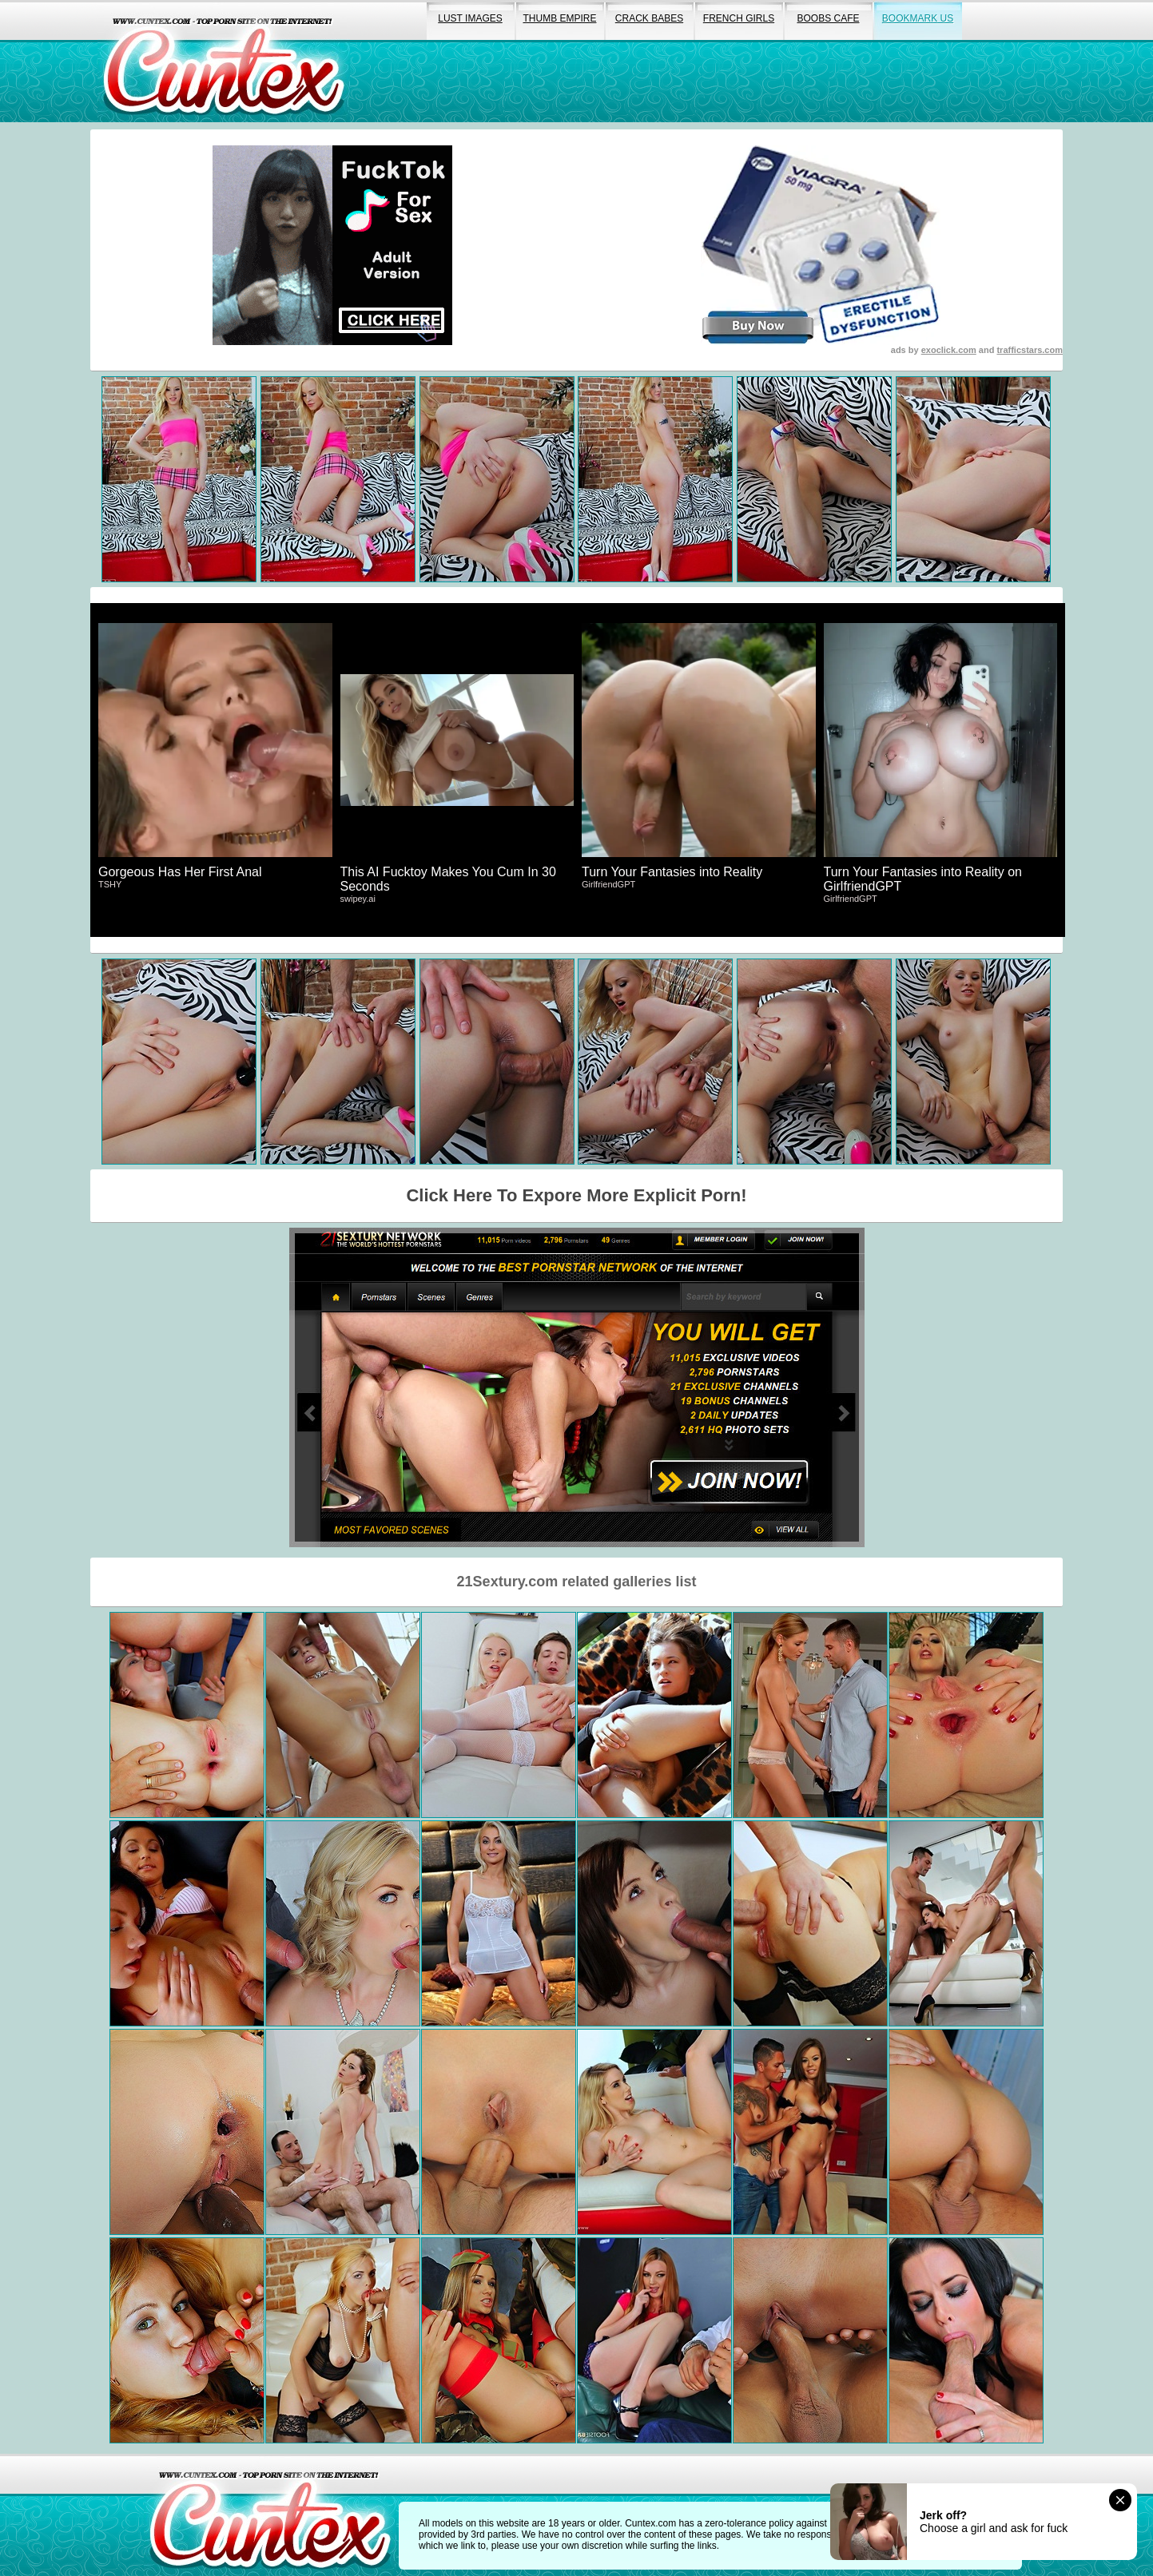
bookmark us (917, 18)
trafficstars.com (1029, 350)
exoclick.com (948, 350)
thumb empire (559, 18)
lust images (470, 18)
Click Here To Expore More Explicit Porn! (576, 1195)
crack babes (649, 18)
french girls (738, 18)
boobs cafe (828, 18)
